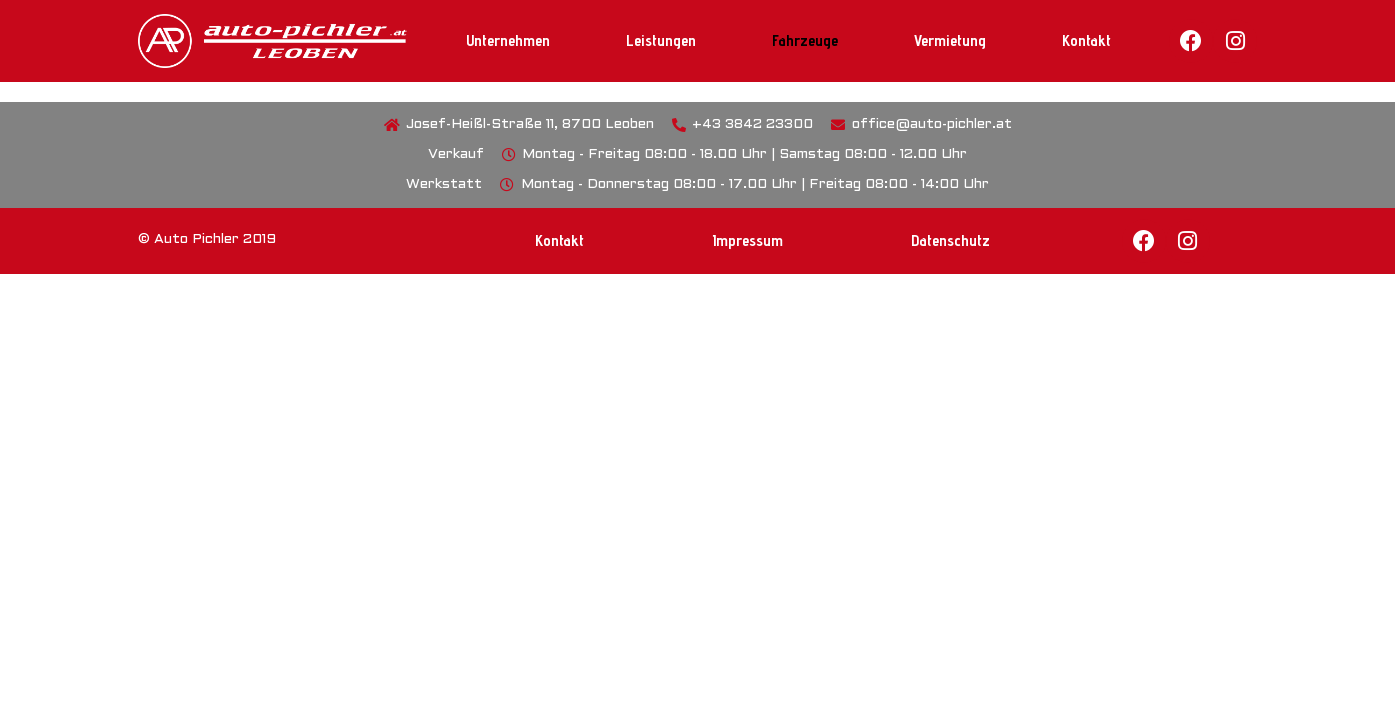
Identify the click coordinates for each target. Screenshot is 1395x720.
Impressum (747, 240)
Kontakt (1086, 40)
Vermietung (950, 40)
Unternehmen (508, 40)
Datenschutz (950, 240)
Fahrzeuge (805, 40)
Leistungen (661, 40)
